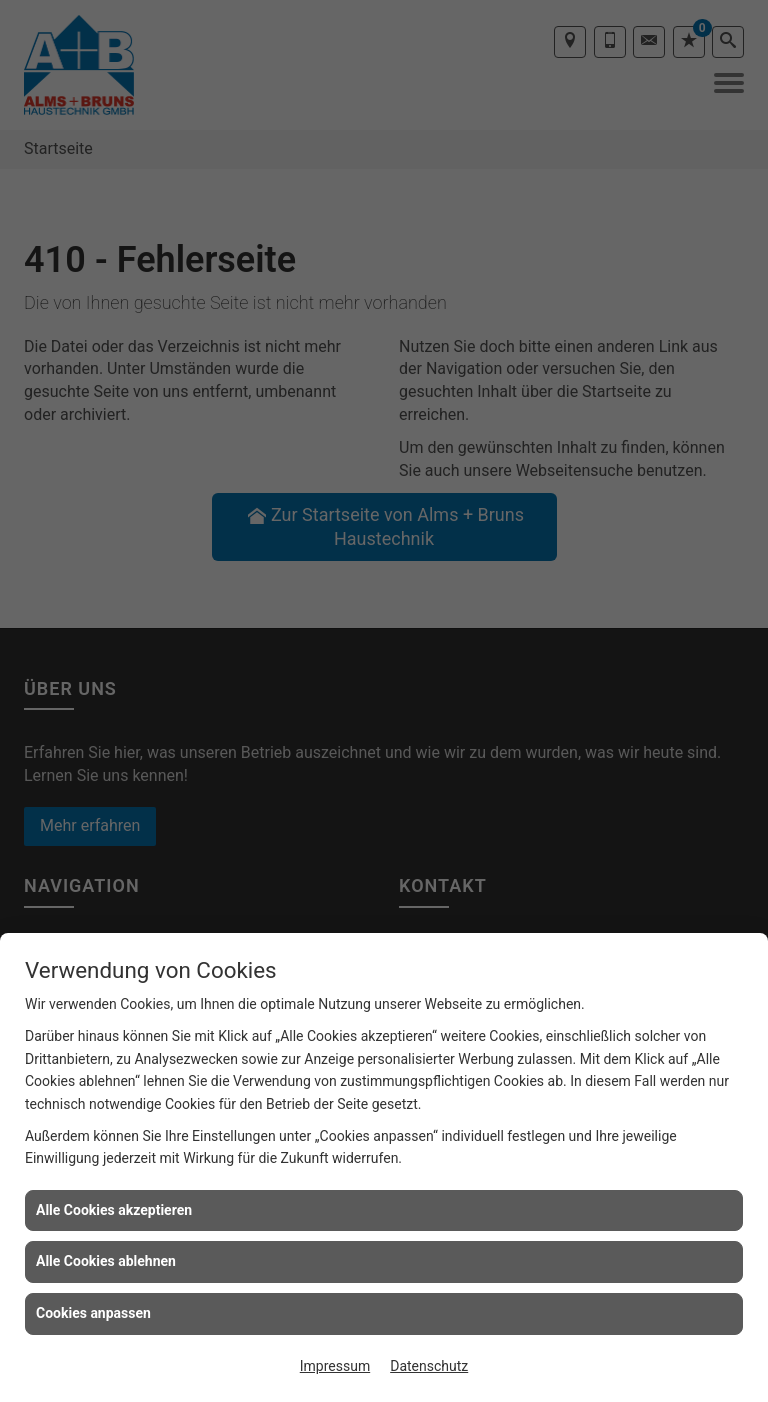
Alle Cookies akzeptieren (114, 1210)
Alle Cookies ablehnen (106, 1261)
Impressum (335, 1366)
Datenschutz (429, 1366)
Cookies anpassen (93, 1313)
